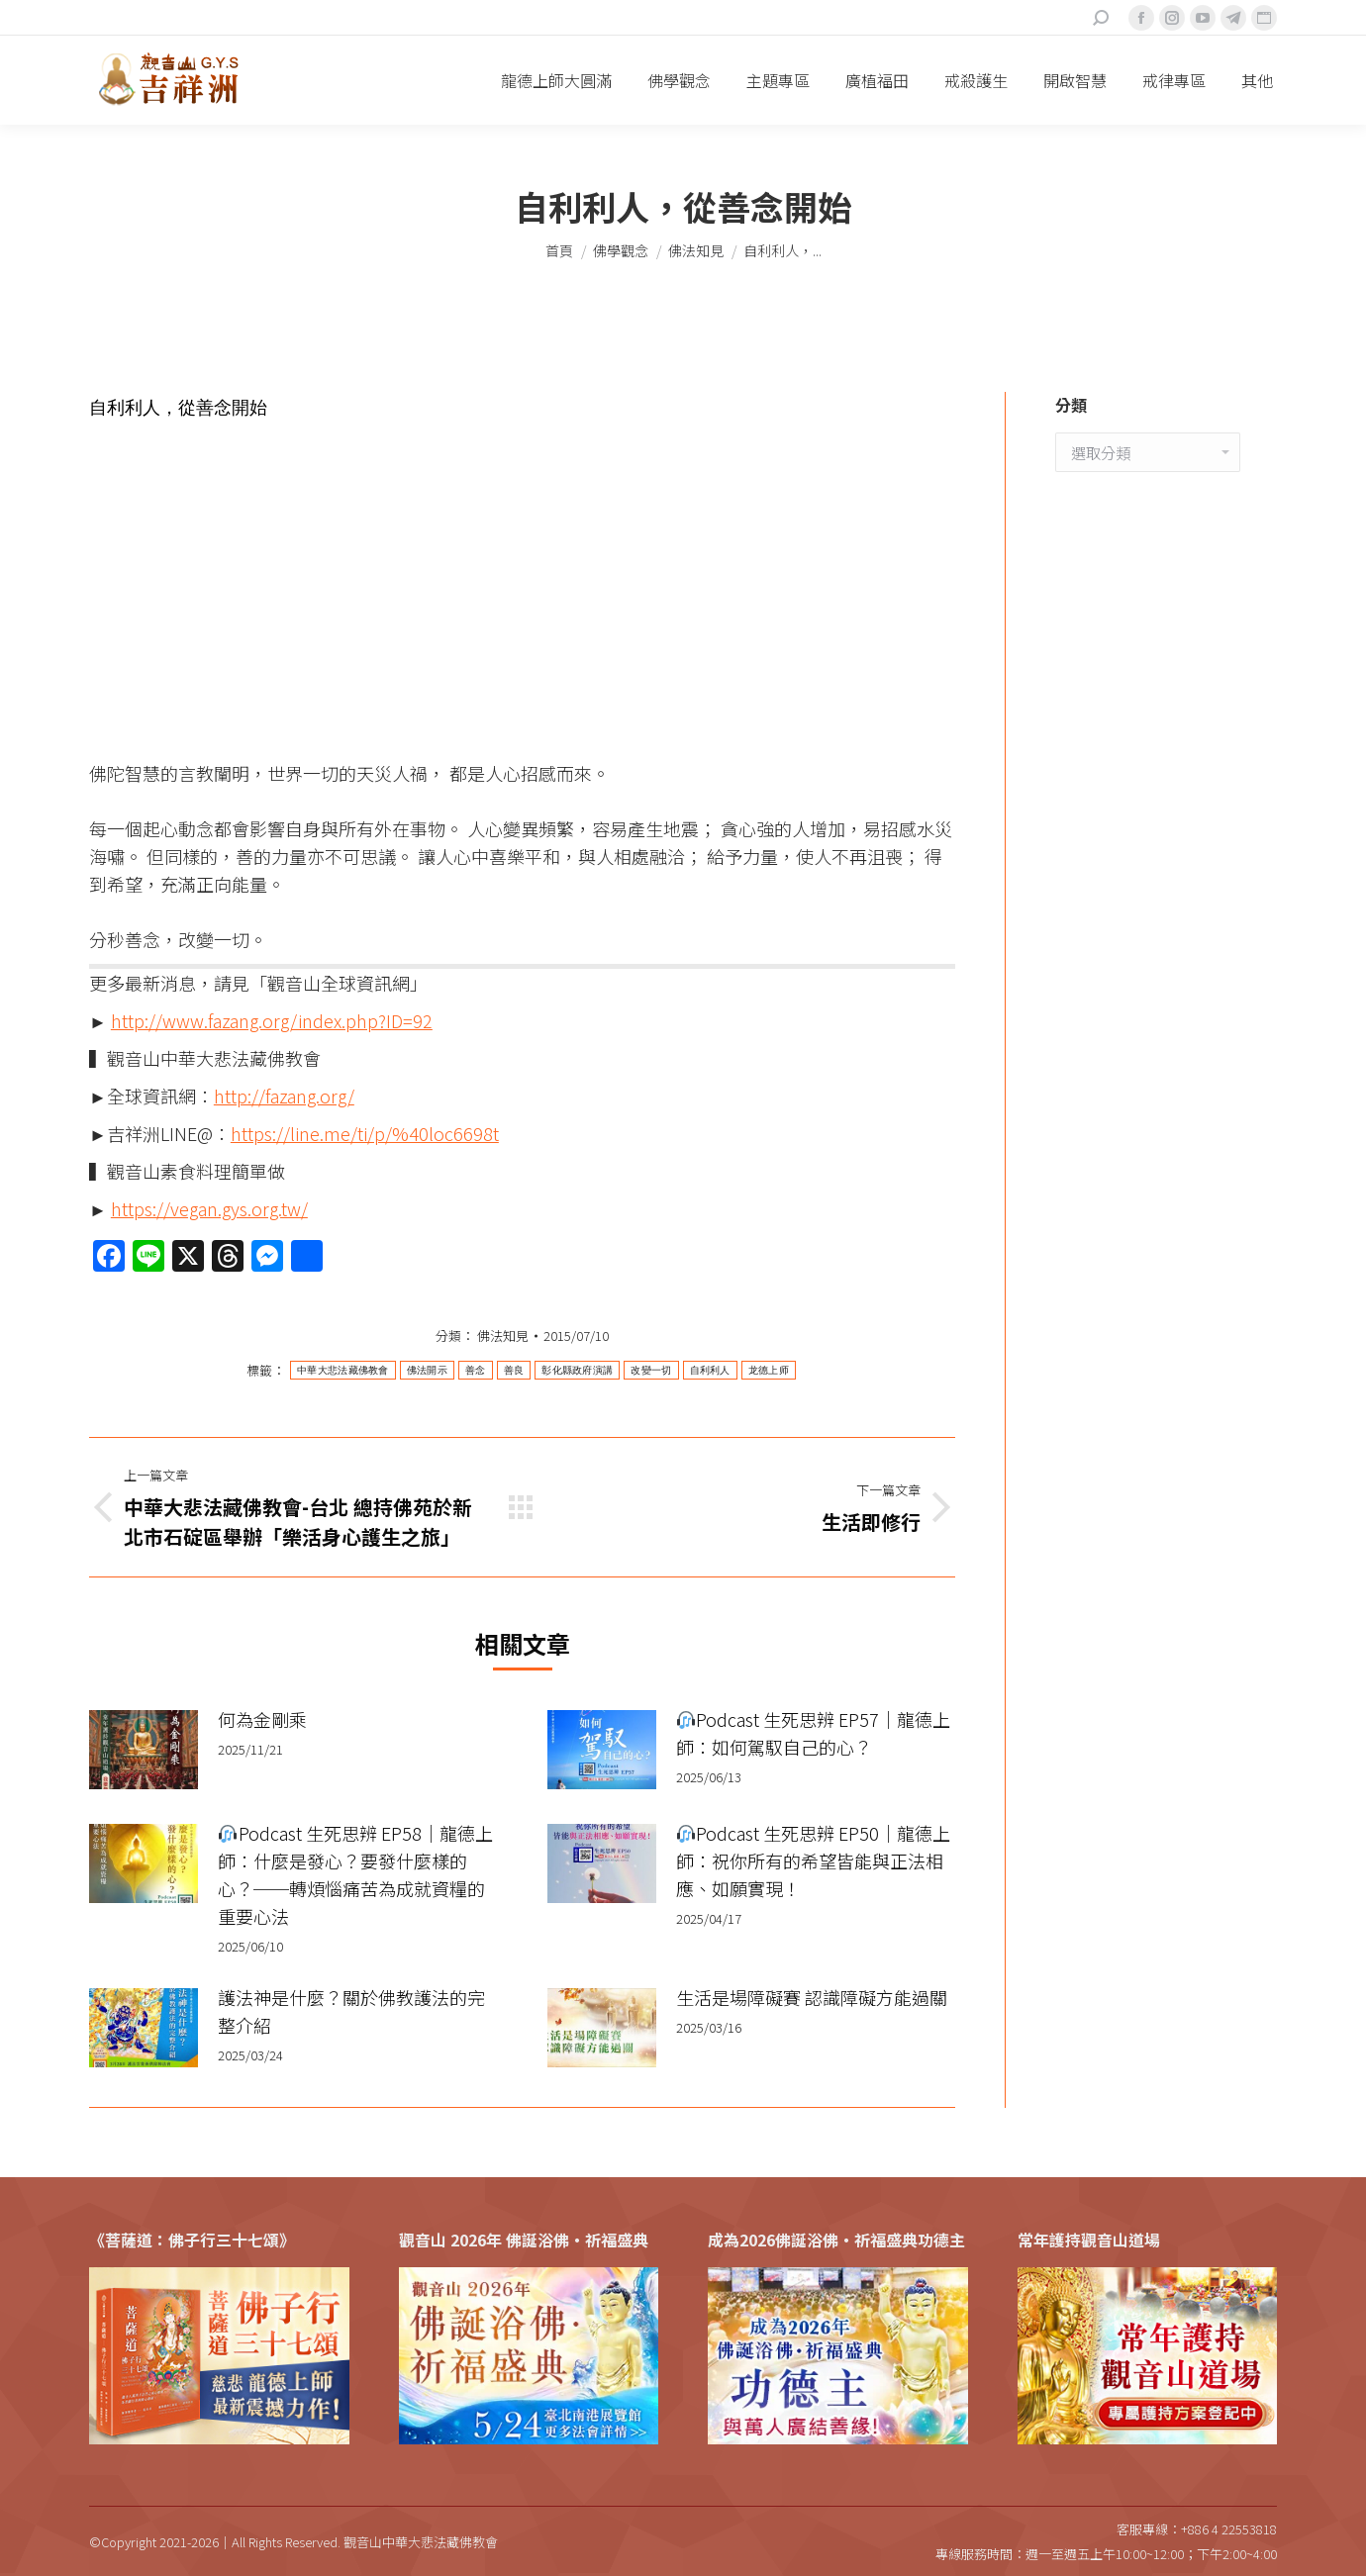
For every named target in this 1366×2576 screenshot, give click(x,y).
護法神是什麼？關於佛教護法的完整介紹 (351, 2011)
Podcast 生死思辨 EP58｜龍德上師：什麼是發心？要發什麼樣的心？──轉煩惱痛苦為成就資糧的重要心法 (355, 1874)
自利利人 (710, 1370)
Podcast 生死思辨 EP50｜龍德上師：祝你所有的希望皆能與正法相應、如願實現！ (813, 1860)
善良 (514, 1370)
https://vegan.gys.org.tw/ (209, 1208)
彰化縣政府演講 (577, 1370)
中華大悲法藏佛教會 (343, 1370)
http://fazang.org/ (284, 1095)
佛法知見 (503, 1335)
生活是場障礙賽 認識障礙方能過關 (811, 1997)
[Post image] (143, 1749)
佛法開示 (427, 1370)
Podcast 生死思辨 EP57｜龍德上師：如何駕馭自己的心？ (813, 1733)
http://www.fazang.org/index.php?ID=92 (272, 1020)
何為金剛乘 (262, 1719)
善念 (475, 1370)
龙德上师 (768, 1370)
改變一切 (651, 1370)
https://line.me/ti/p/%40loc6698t (365, 1133)
